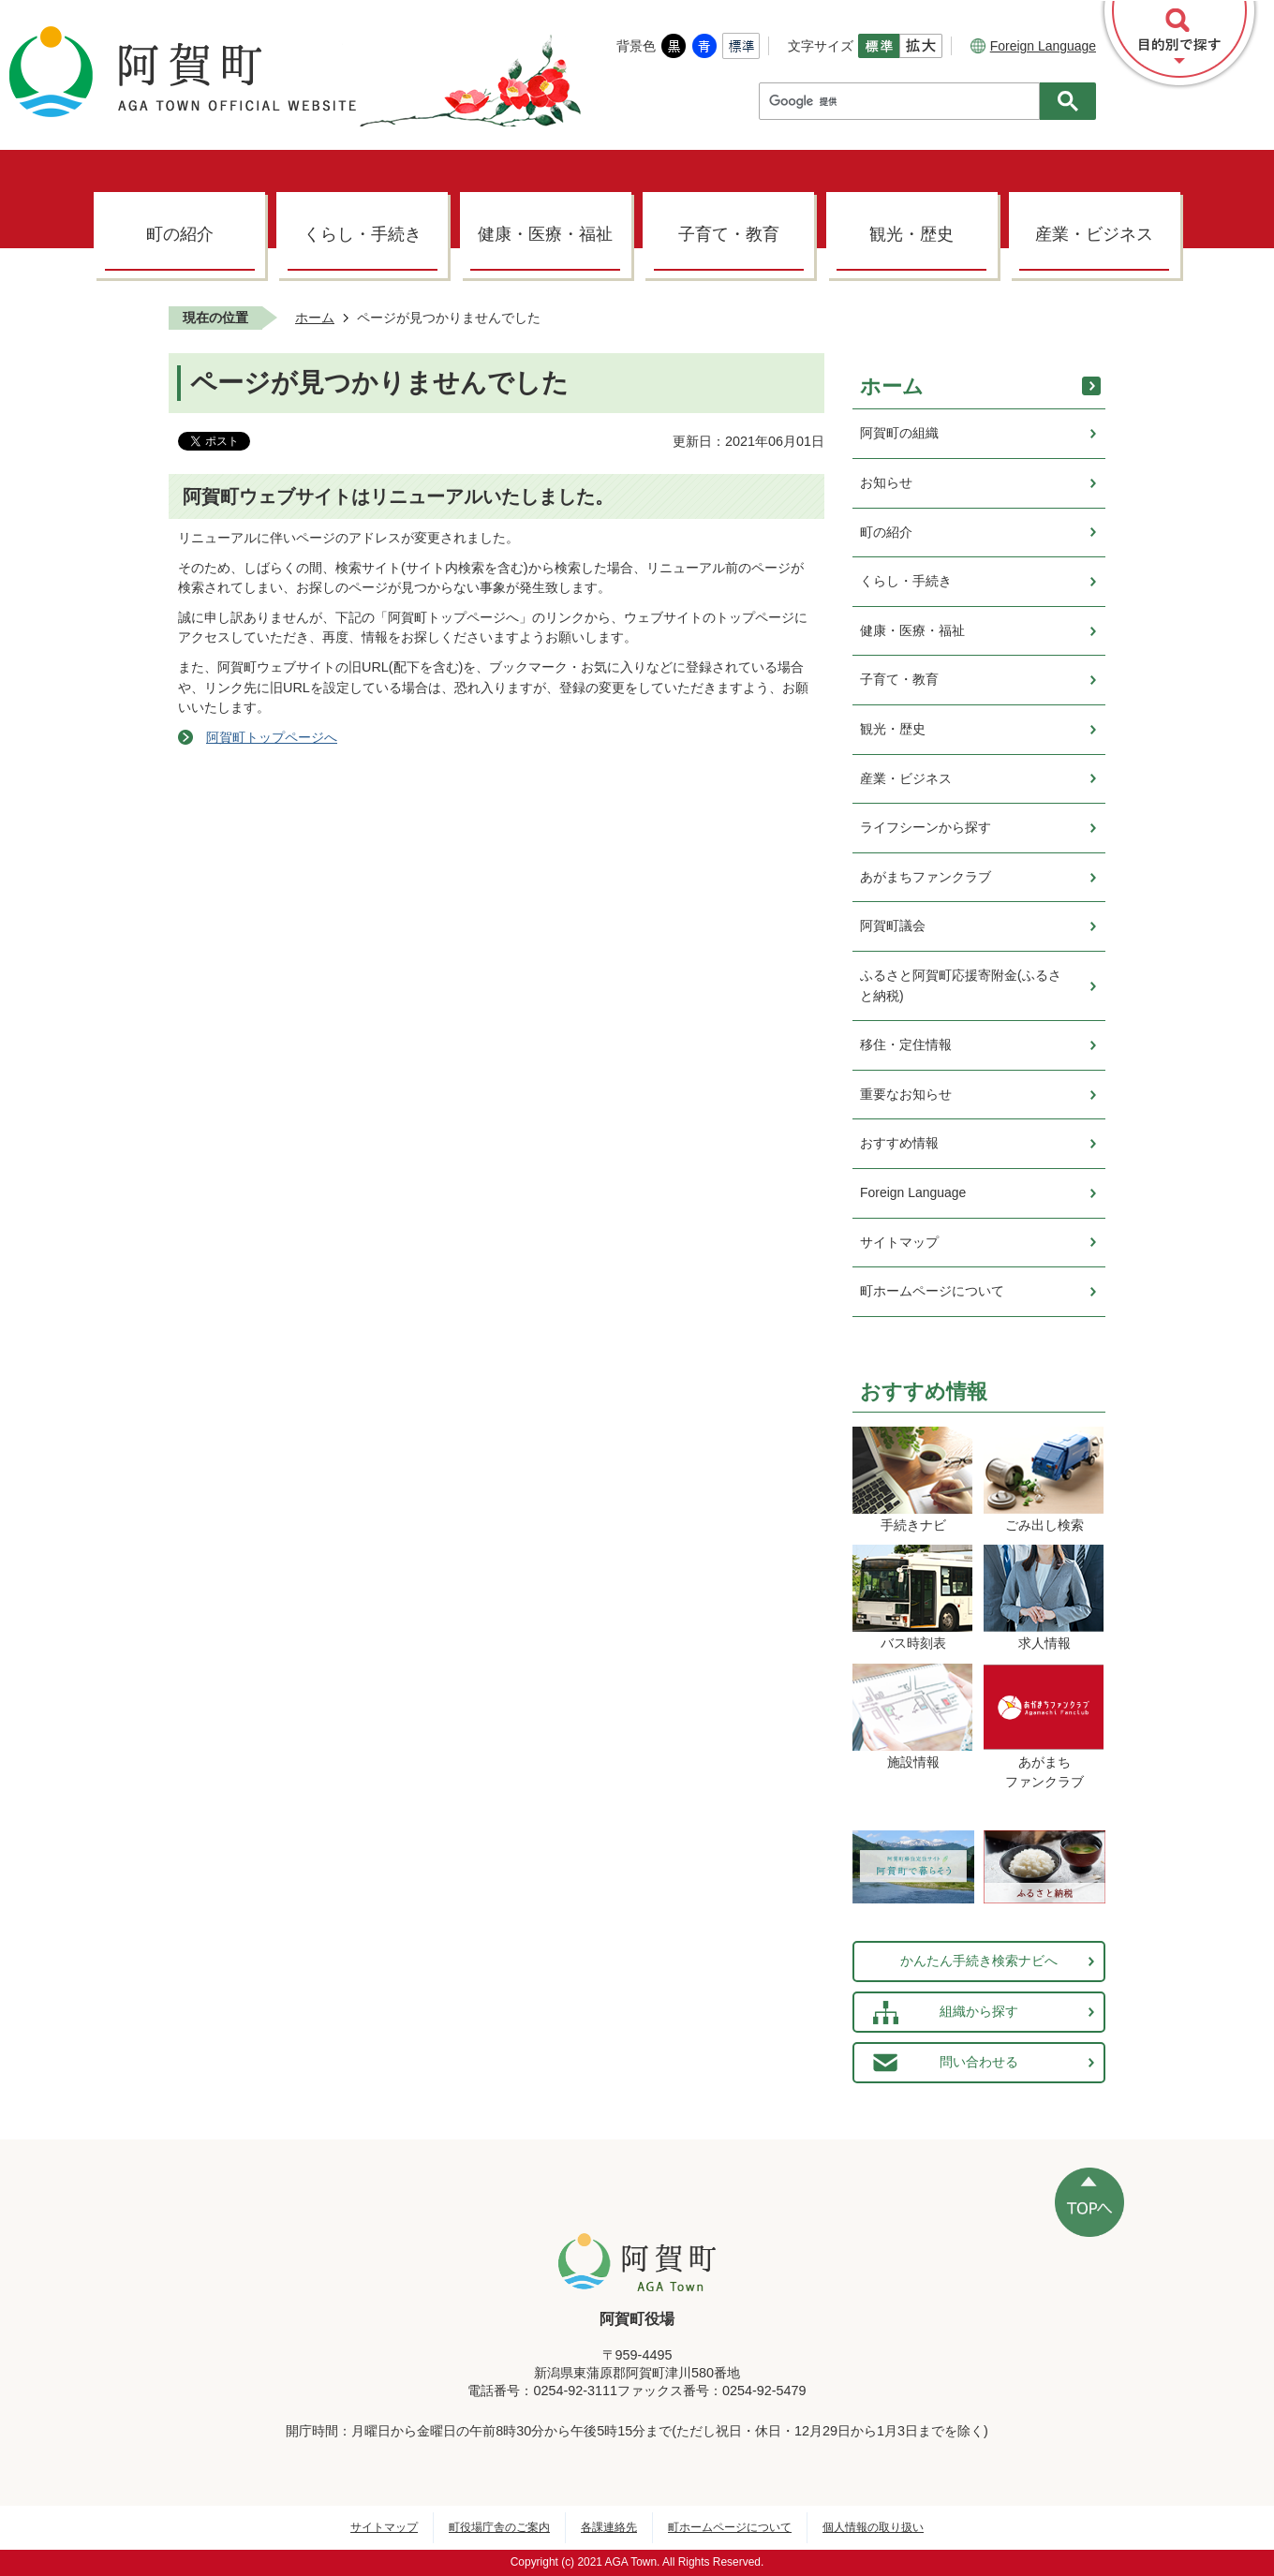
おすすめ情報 (899, 1142)
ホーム (314, 317)
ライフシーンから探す (925, 827)
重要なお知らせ (906, 1094)
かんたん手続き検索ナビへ (979, 1960)
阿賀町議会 (893, 925)
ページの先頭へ (1089, 2202)
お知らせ (886, 482)
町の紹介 (180, 234)
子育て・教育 (728, 234)
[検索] (904, 101)
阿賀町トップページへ (271, 737)
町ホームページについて (932, 1290)
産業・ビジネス (1094, 234)
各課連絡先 (609, 2527)
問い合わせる (979, 2061)
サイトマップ (899, 1242)
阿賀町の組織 (899, 432)
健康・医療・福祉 (545, 234)
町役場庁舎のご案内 (499, 2527)
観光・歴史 (911, 234)
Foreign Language (1033, 45)
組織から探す (979, 2011)
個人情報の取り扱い (873, 2527)
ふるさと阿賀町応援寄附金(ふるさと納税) (960, 985)
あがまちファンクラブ (925, 876)
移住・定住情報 (906, 1044)
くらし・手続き (363, 234)
